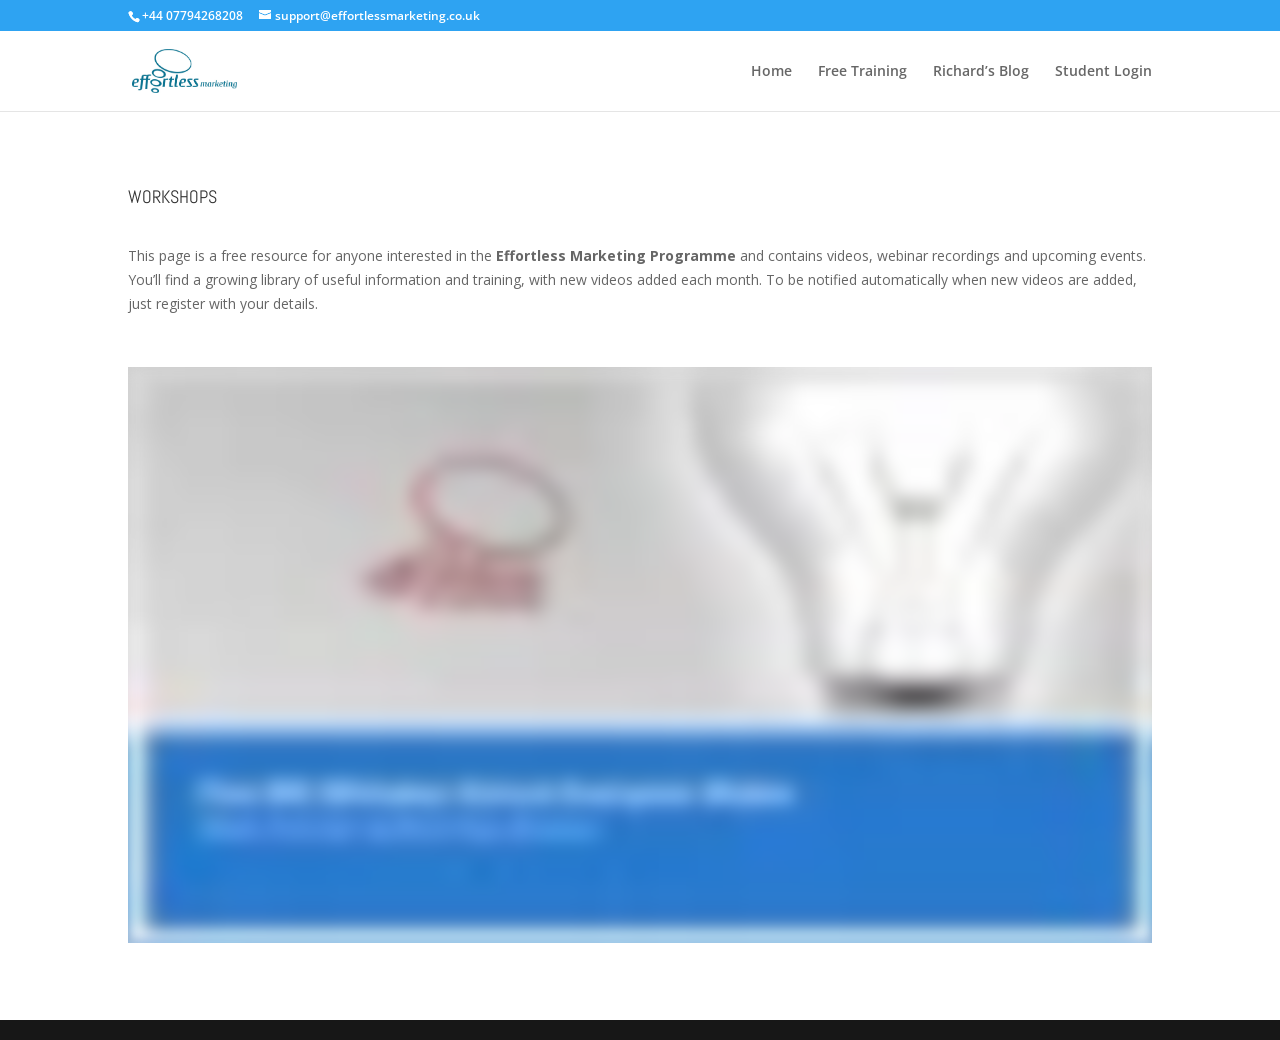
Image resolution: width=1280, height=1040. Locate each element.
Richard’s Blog (981, 72)
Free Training (862, 72)
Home (771, 72)
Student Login (1103, 72)
